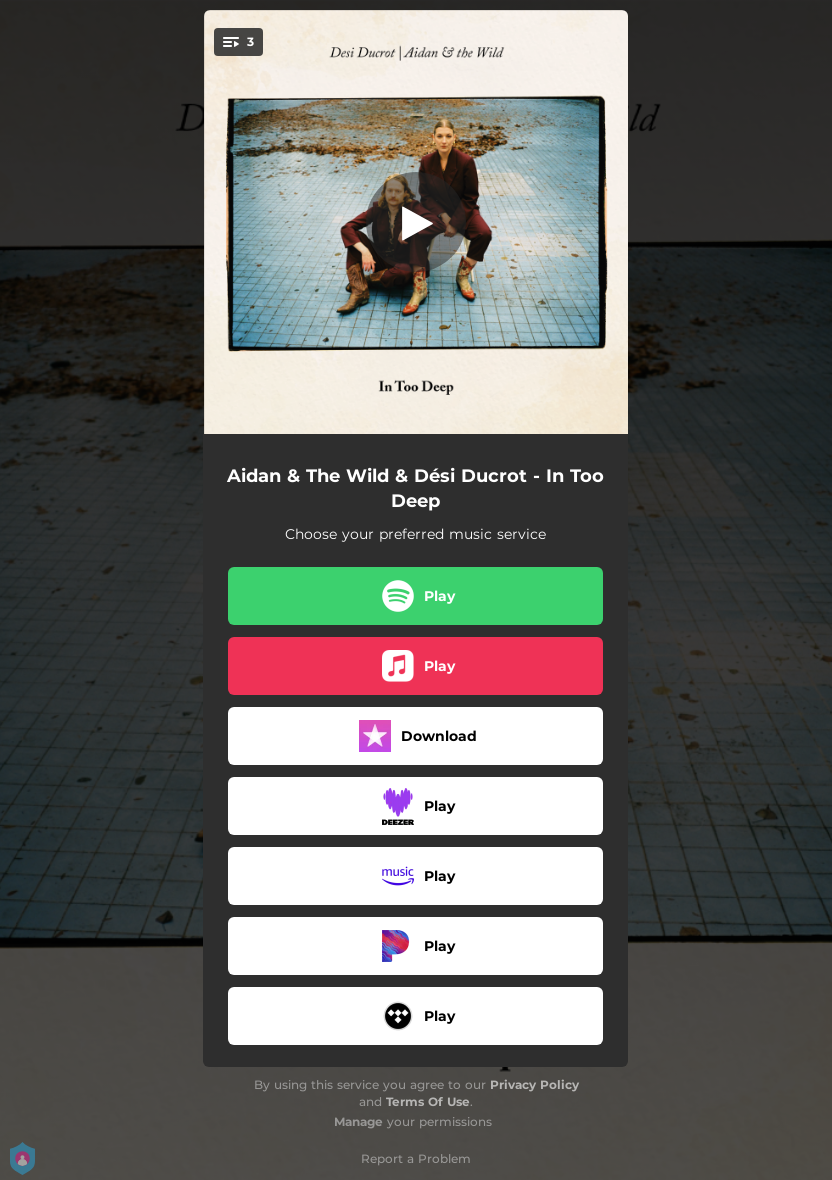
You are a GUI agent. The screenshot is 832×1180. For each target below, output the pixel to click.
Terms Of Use (428, 1101)
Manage (358, 1121)
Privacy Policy (534, 1084)
